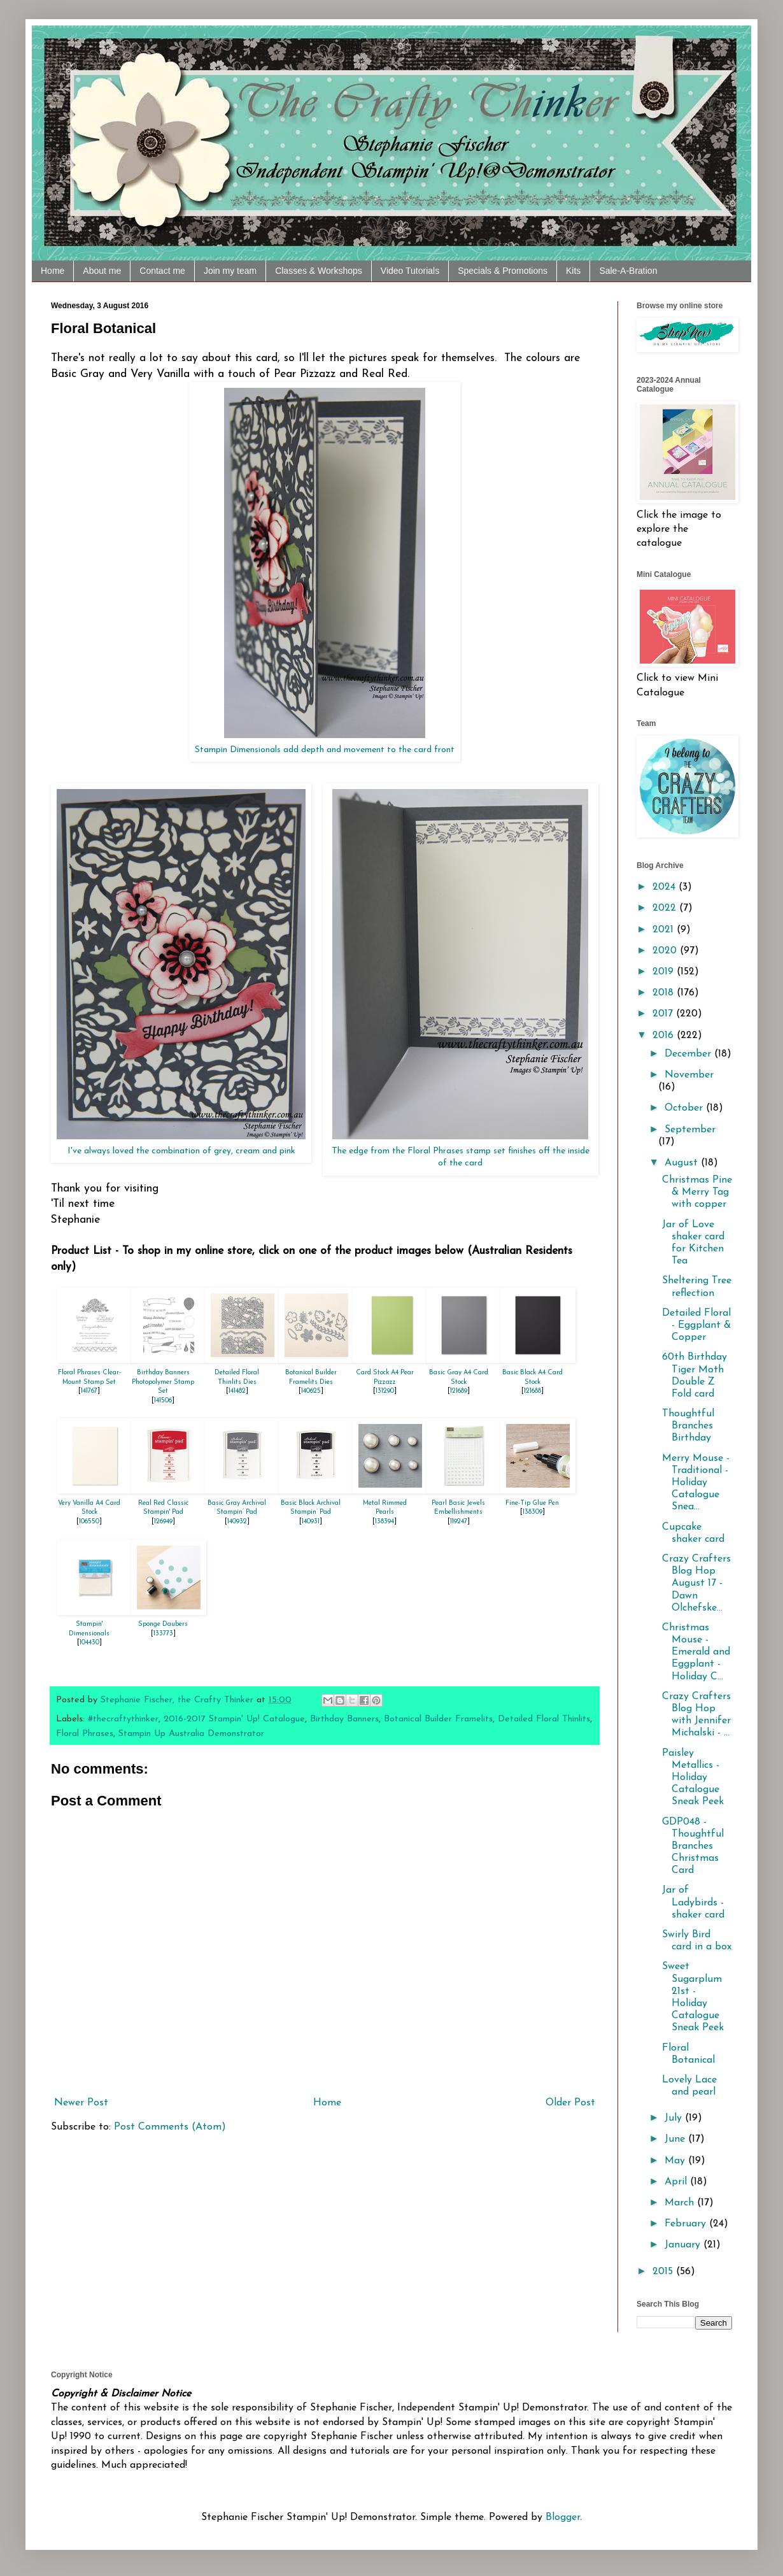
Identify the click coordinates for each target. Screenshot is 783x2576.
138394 (384, 1521)
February (687, 2224)
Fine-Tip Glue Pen (532, 1503)
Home (52, 271)
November (689, 1075)
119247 (458, 1521)
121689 (458, 1391)
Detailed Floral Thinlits (544, 1719)
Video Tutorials (410, 271)
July (675, 2118)
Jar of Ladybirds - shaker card (693, 1902)
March (681, 2203)
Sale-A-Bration (628, 271)
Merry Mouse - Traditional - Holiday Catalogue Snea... (696, 1482)
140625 (311, 1391)
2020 (666, 951)
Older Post (570, 2103)
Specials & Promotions (502, 271)
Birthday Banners (344, 1719)
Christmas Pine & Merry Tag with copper (697, 1192)
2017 (664, 1014)
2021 (664, 930)
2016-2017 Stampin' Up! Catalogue (234, 1719)
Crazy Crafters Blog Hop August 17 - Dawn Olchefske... (696, 1583)
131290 (385, 1391)
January (684, 2245)
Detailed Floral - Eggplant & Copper (696, 1325)
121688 (532, 1391)
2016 (664, 1035)
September (690, 1130)
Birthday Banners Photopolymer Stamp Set (163, 1382)
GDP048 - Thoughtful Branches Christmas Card (693, 1846)
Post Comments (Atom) (170, 2127)
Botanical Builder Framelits (438, 1719)
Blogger (563, 2517)
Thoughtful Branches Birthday (688, 1426)
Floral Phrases (84, 1734)
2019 (664, 972)
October (685, 1108)
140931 (311, 1521)
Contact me (162, 271)
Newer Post (81, 2103)
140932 (237, 1521)
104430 (89, 1642)
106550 (89, 1521)
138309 (532, 1512)
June (676, 2139)
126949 (163, 1521)
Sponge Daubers (163, 1624)
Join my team (230, 271)
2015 (664, 2271)
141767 (89, 1391)
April (677, 2182)
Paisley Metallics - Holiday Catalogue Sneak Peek (693, 1777)
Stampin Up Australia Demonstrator (191, 1734)
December (689, 1054)
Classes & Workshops (318, 271)
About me (102, 271)
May (676, 2161)
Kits (573, 271)
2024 (665, 887)
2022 (665, 908)
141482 (237, 1391)
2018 (664, 993)
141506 (163, 1400)
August (683, 1163)
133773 (163, 1633)
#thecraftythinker (123, 1719)
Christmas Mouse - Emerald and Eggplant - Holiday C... (696, 1652)
